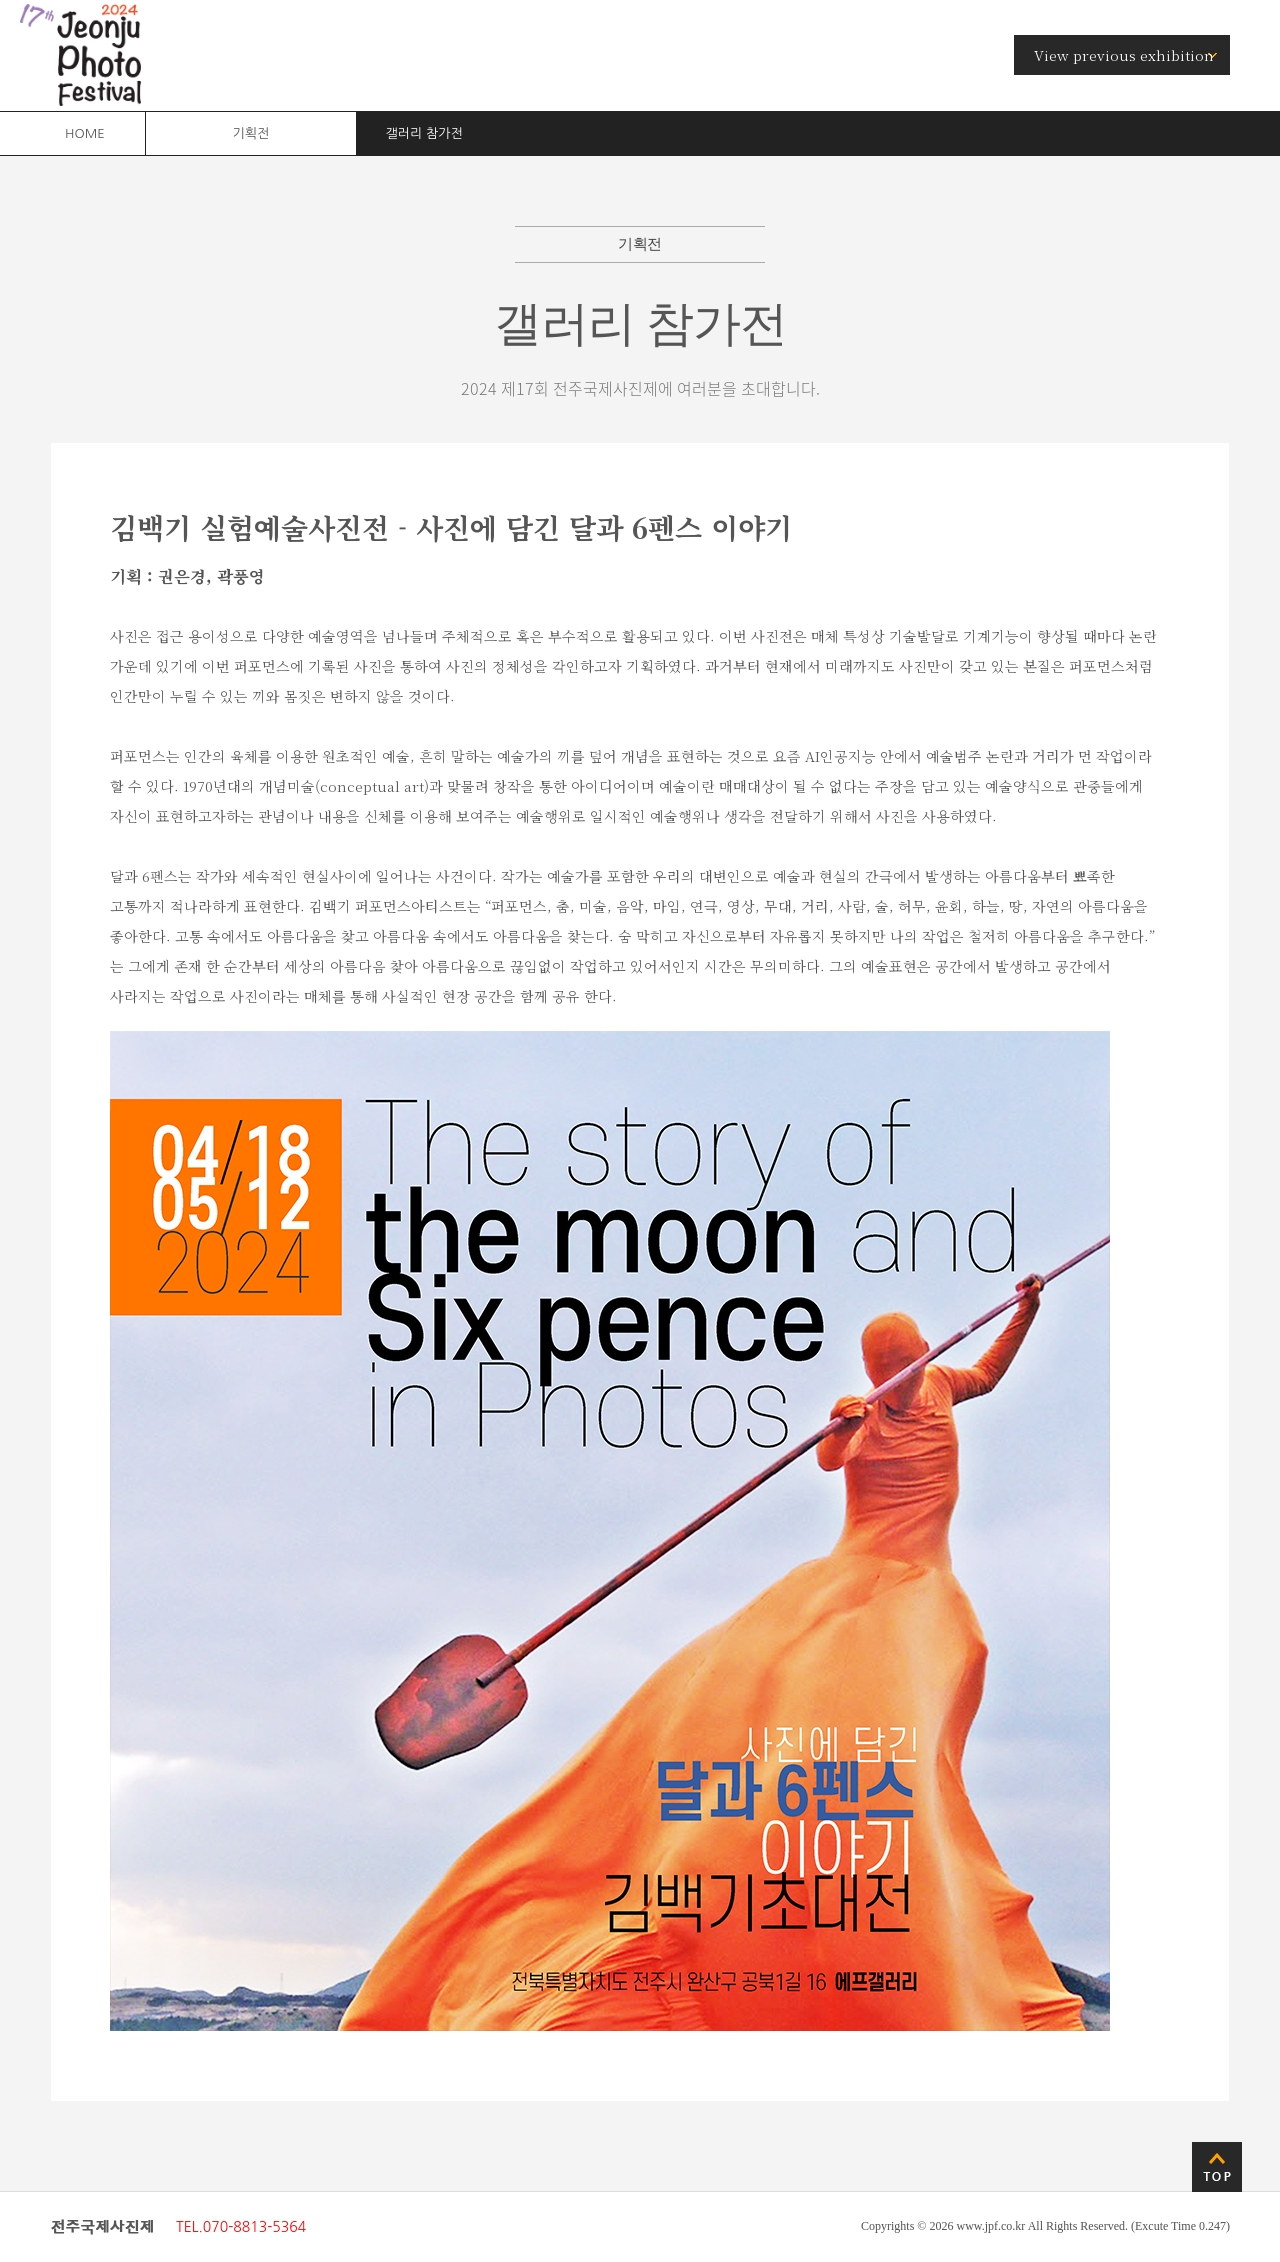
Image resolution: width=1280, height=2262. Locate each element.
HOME (85, 133)
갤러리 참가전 (424, 133)
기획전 (250, 133)
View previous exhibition (1124, 55)
